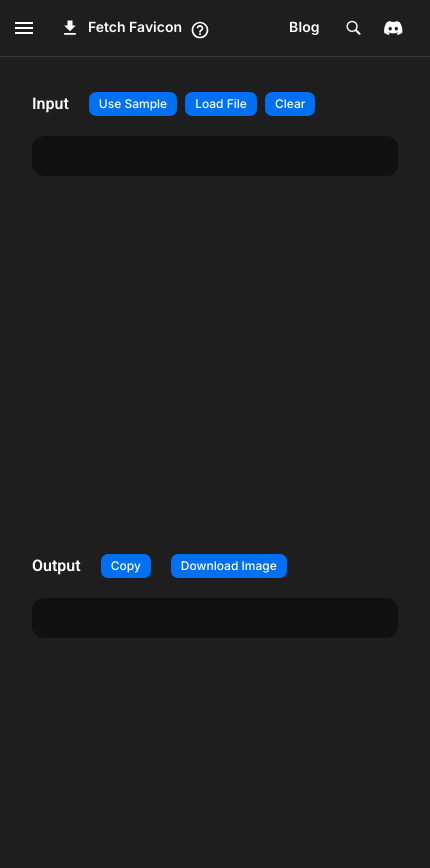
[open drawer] (24, 28)
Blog (304, 27)
